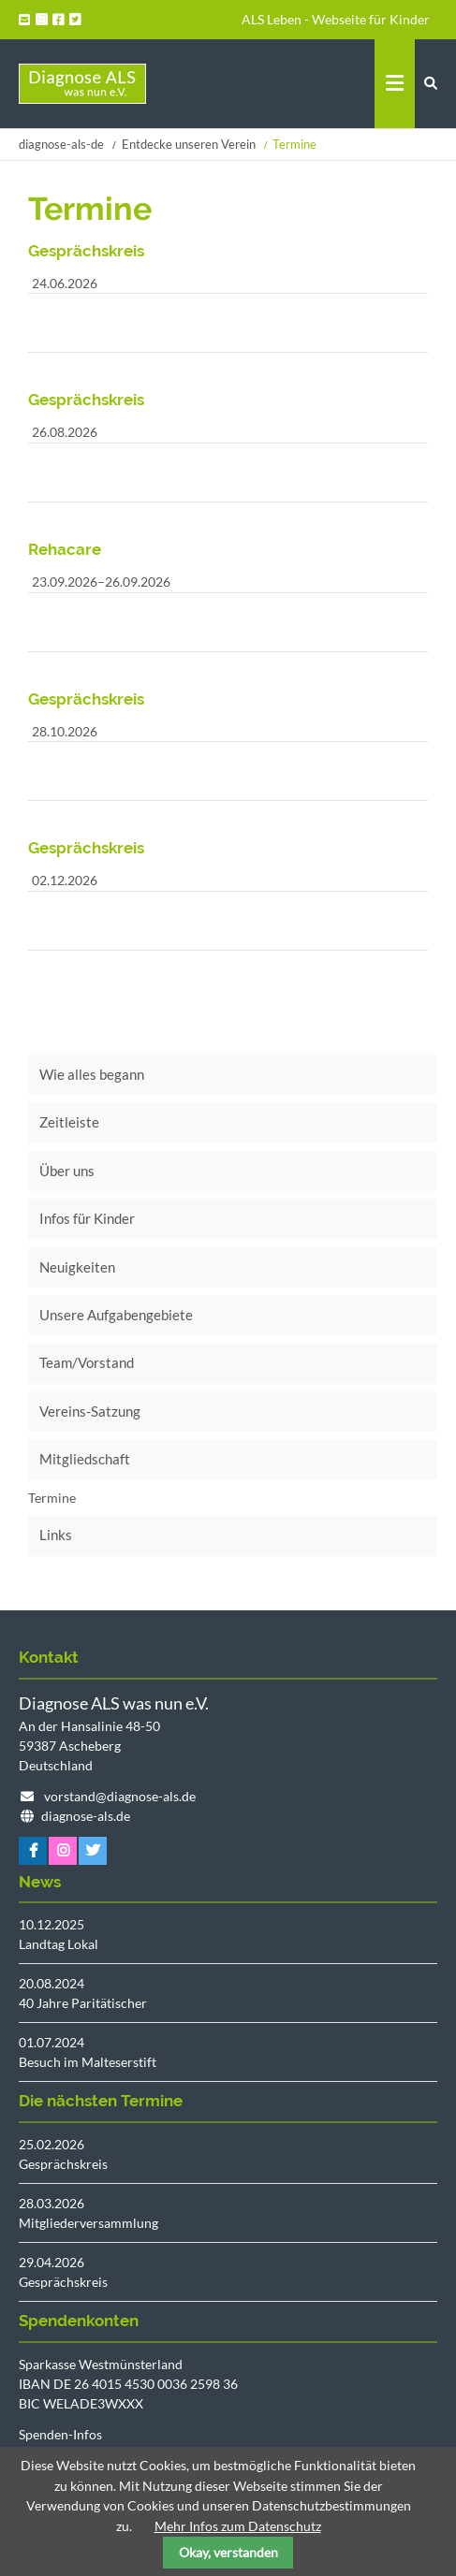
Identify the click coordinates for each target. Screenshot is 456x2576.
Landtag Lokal (58, 1944)
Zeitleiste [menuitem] (69, 1121)
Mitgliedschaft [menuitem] (84, 1458)
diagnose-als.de (85, 1816)
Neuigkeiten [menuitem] (77, 1267)
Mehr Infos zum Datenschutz (237, 2526)
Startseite (82, 84)
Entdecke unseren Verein (189, 144)
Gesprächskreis (63, 2164)
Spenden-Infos (60, 2434)
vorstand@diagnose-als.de (120, 1796)
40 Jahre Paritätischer (83, 2003)
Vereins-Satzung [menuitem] (89, 1411)
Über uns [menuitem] (67, 1170)
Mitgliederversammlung (88, 2223)
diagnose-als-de (61, 144)
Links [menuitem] (55, 1534)
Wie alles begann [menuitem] (91, 1074)
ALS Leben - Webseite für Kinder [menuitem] (336, 19)
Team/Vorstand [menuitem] (86, 1362)
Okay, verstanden (228, 2552)
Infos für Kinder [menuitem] (87, 1218)
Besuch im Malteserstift (87, 2062)
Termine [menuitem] (52, 1498)
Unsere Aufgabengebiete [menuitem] (116, 1314)
